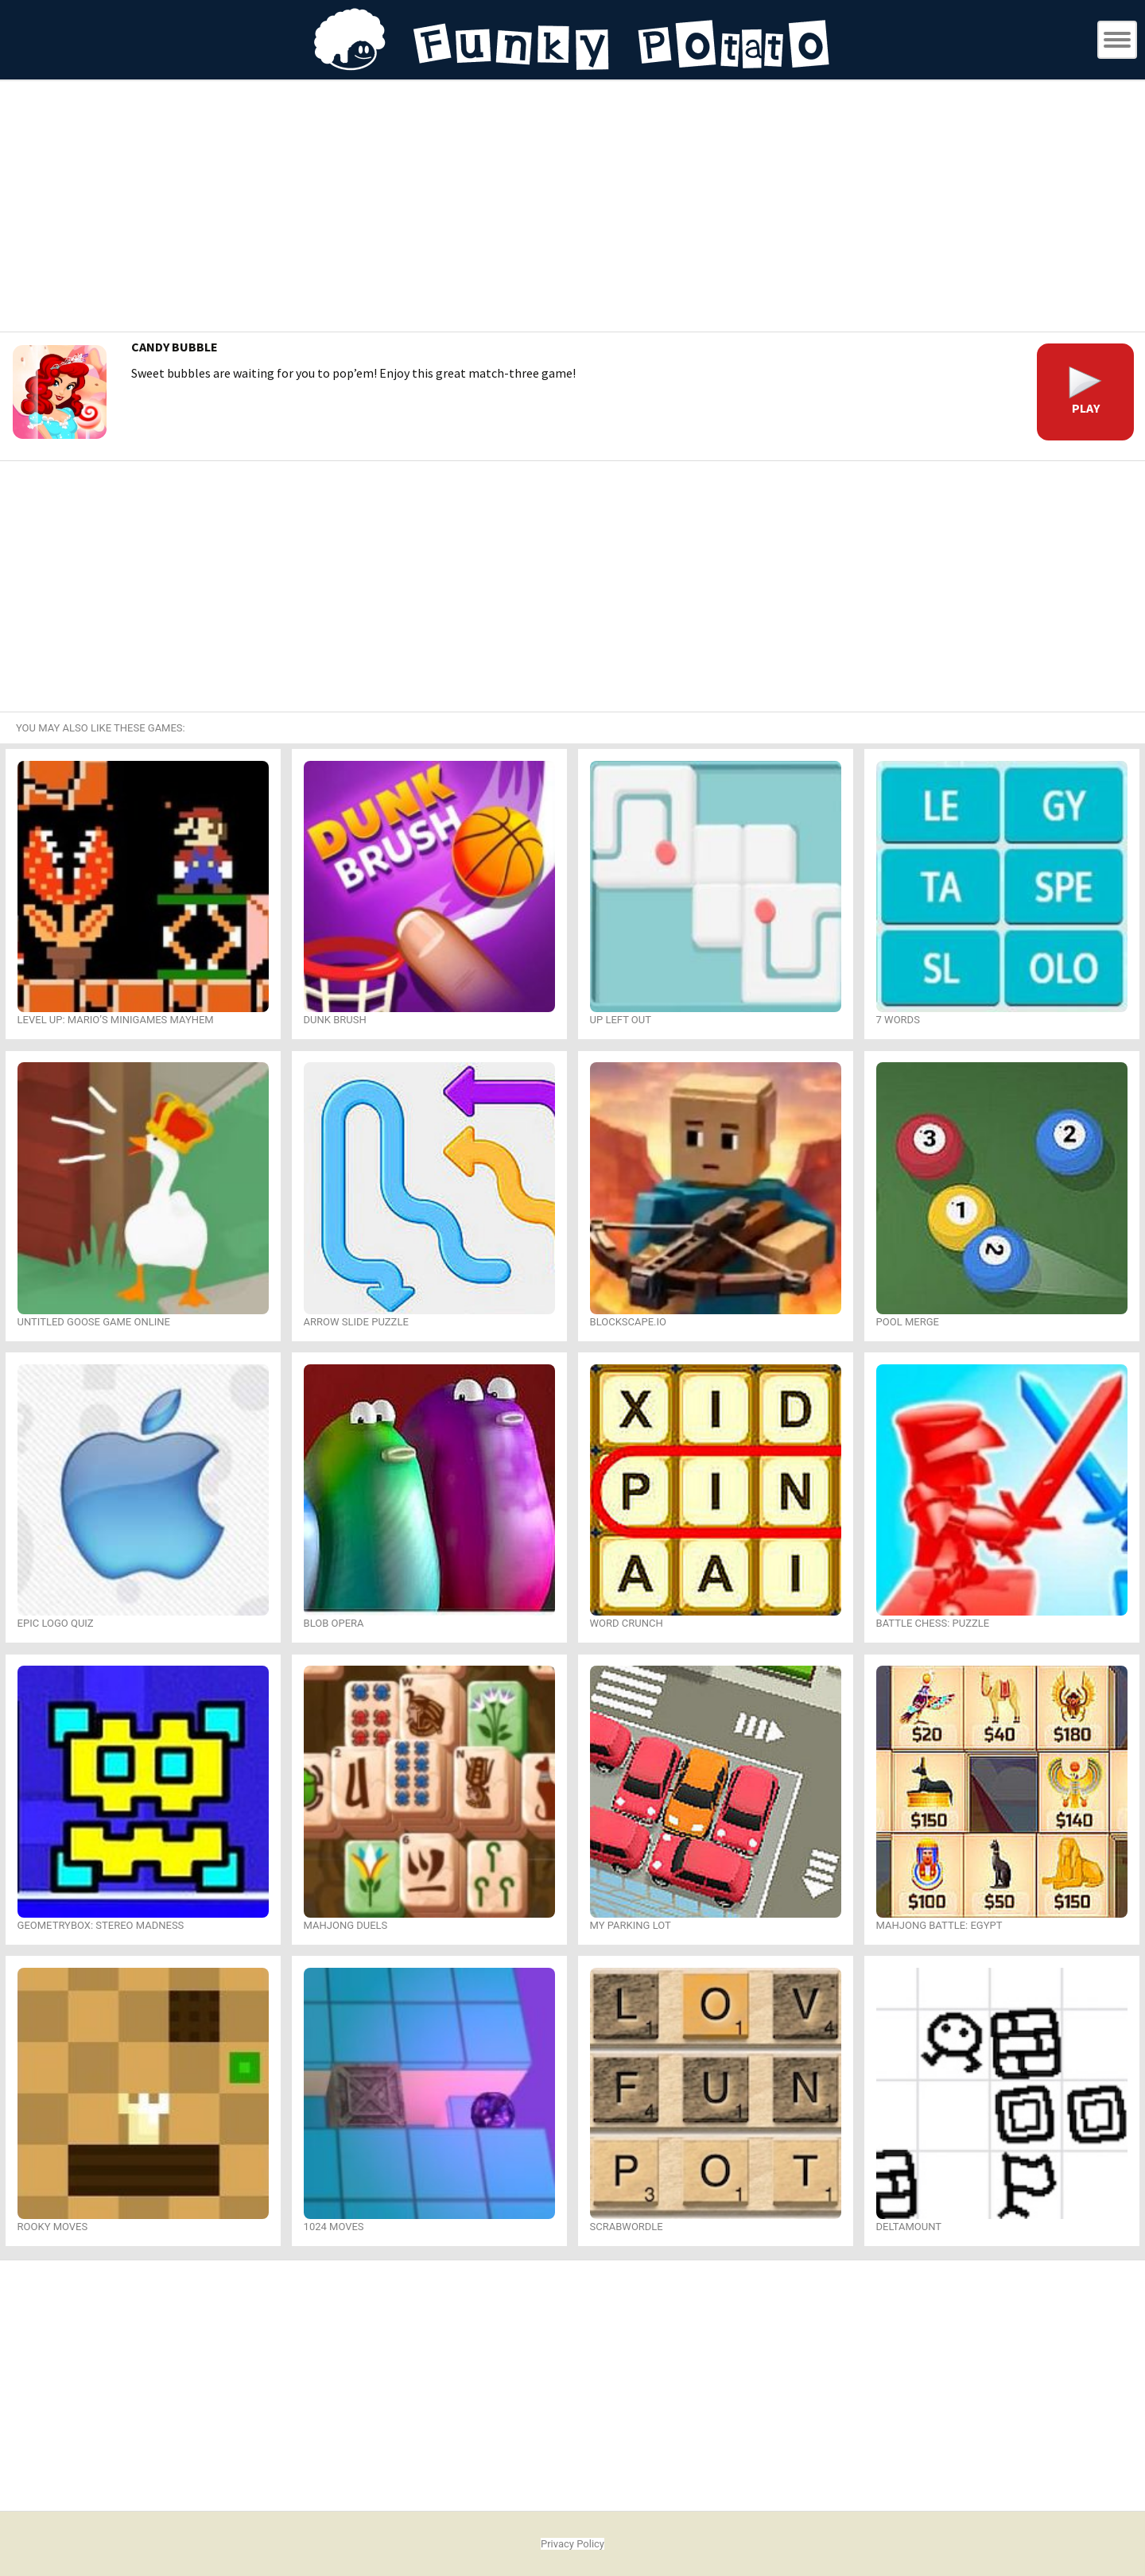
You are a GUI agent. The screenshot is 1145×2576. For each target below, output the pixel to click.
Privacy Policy (572, 2544)
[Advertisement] (572, 208)
